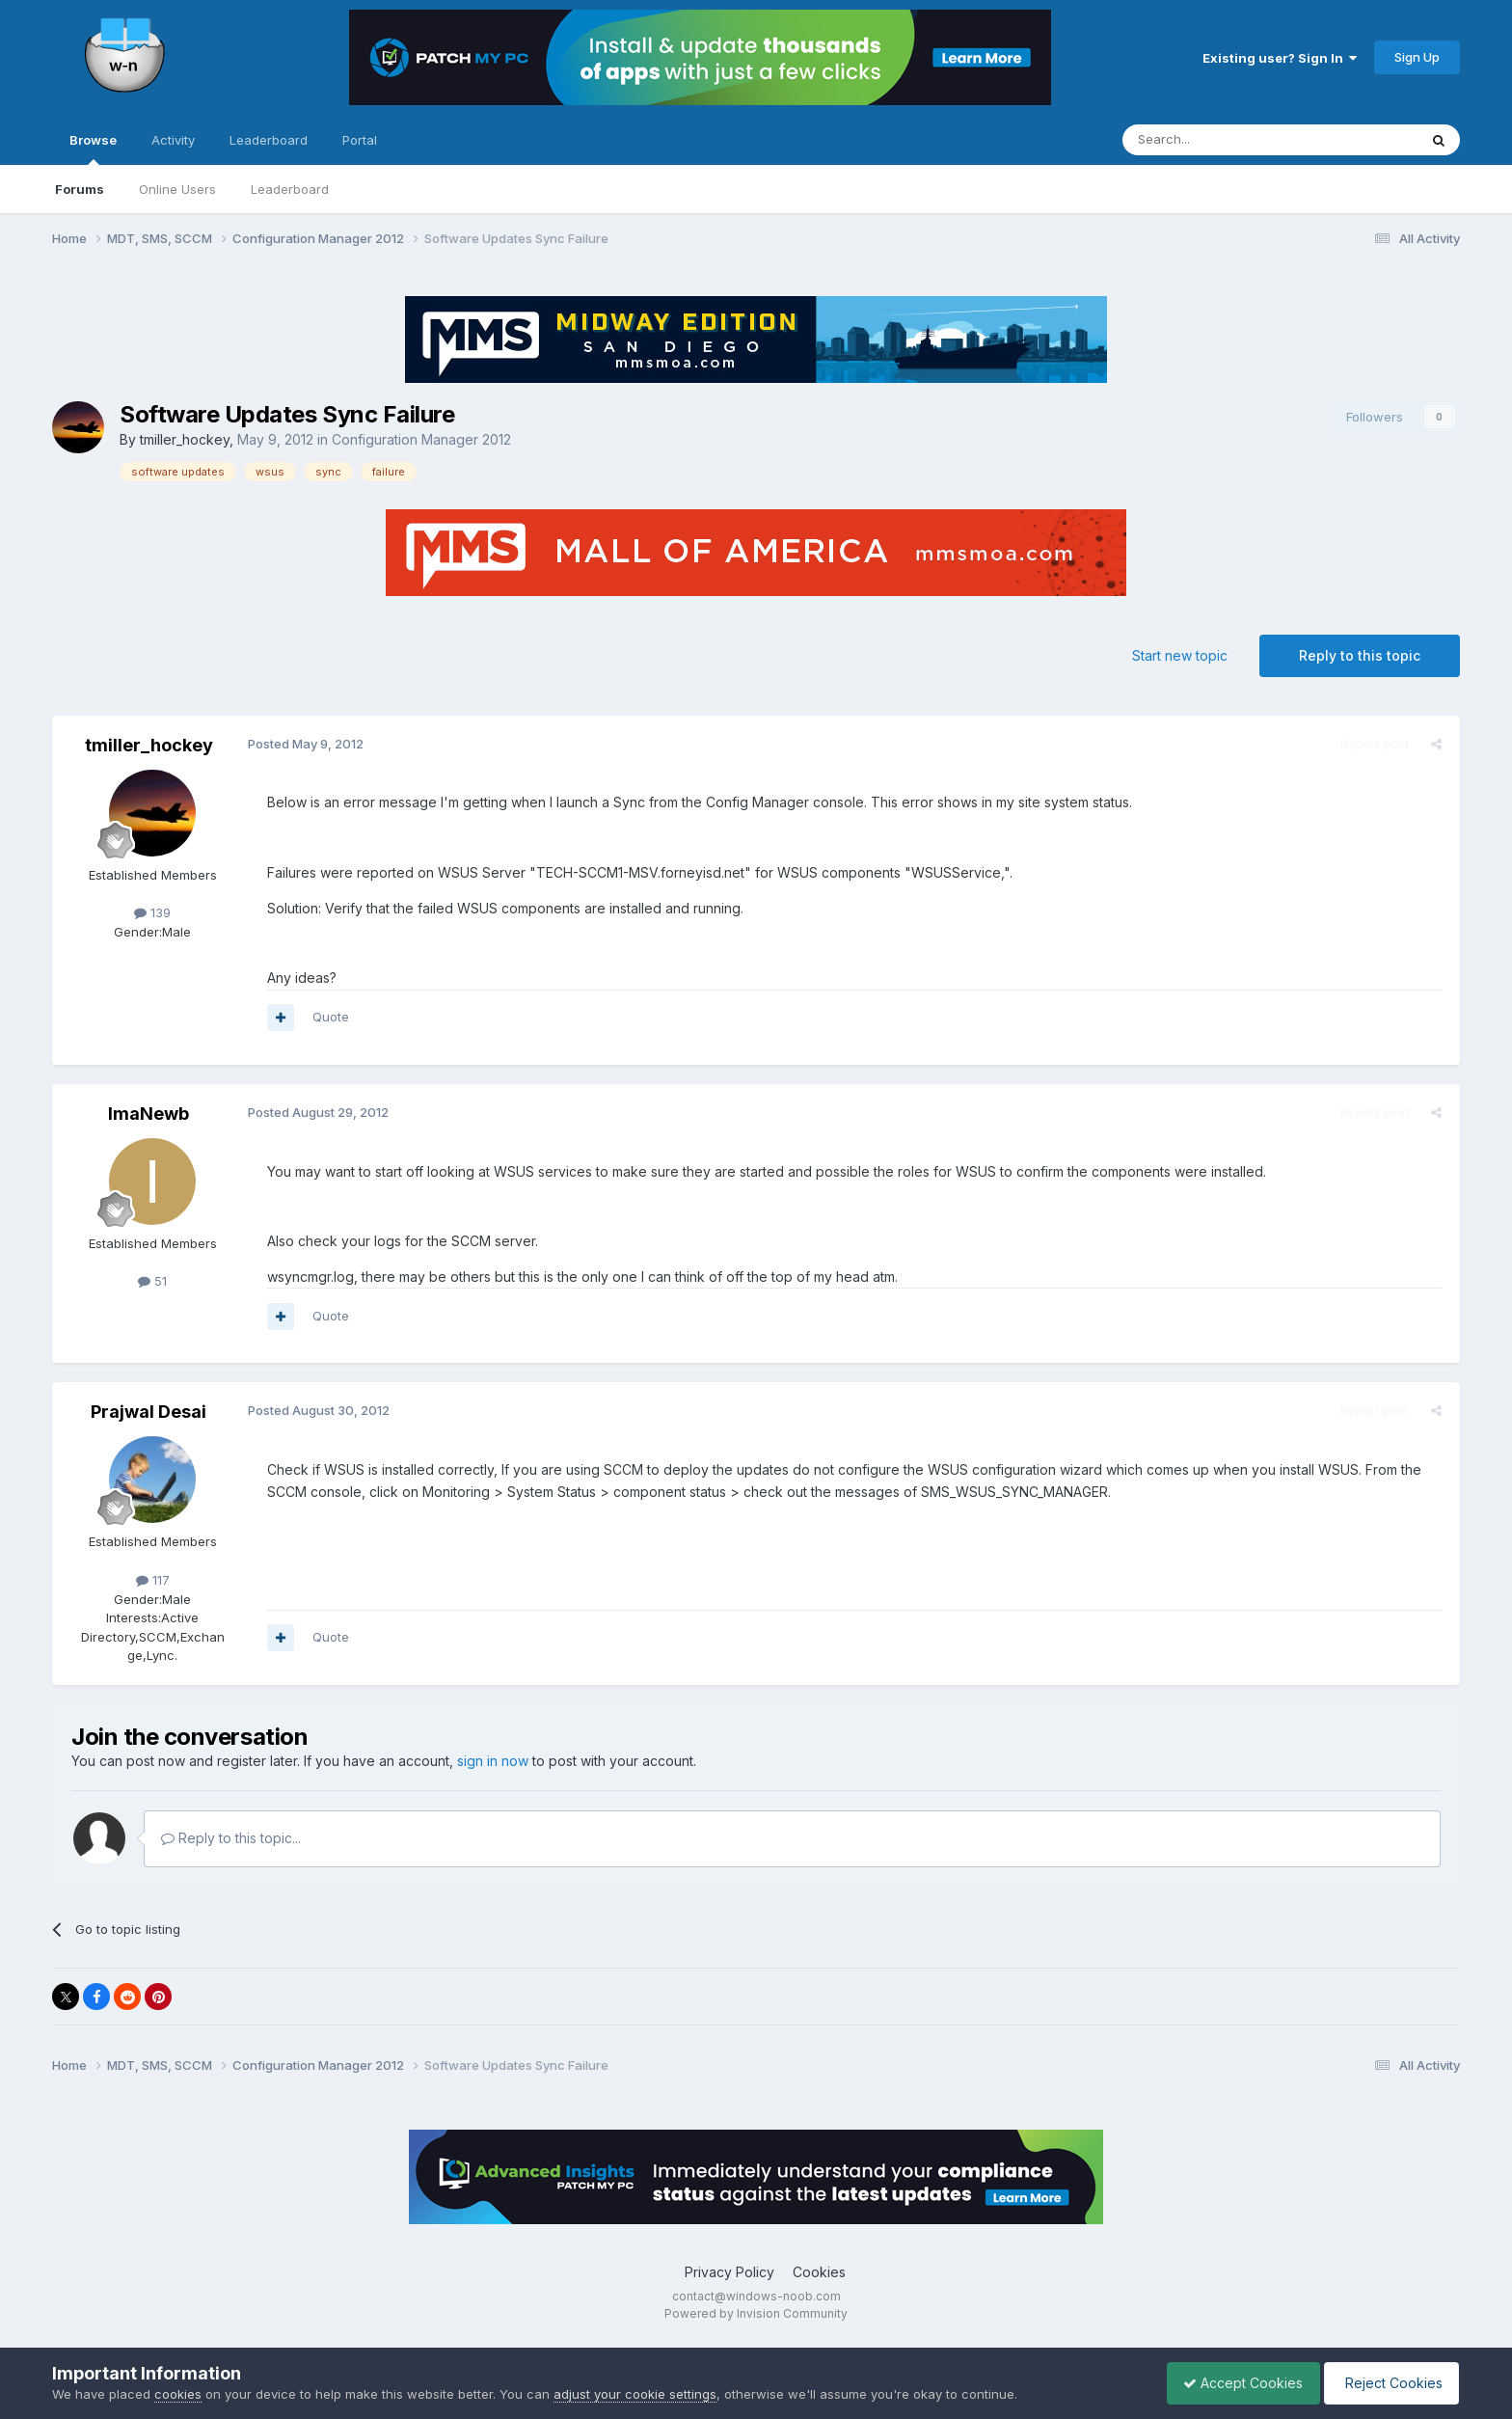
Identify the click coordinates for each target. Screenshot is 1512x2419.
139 (152, 912)
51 (152, 1281)
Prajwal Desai (148, 1411)
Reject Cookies (1388, 2383)
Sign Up (1417, 57)
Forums (79, 189)
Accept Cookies (1233, 2383)
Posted (303, 743)
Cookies (819, 2272)
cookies (178, 2394)
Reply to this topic (1359, 655)
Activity (173, 140)
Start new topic (1180, 655)
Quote (328, 1016)
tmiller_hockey (185, 439)
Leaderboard (290, 189)
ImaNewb (148, 1113)
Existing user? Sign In (1279, 58)
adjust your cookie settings (635, 2394)
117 (153, 1580)
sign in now (492, 1761)
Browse (93, 148)
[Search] (1220, 139)
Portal (359, 140)
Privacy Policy (729, 2272)
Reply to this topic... (231, 1838)
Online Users (177, 189)
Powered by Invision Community (756, 2313)
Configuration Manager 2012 (421, 439)
